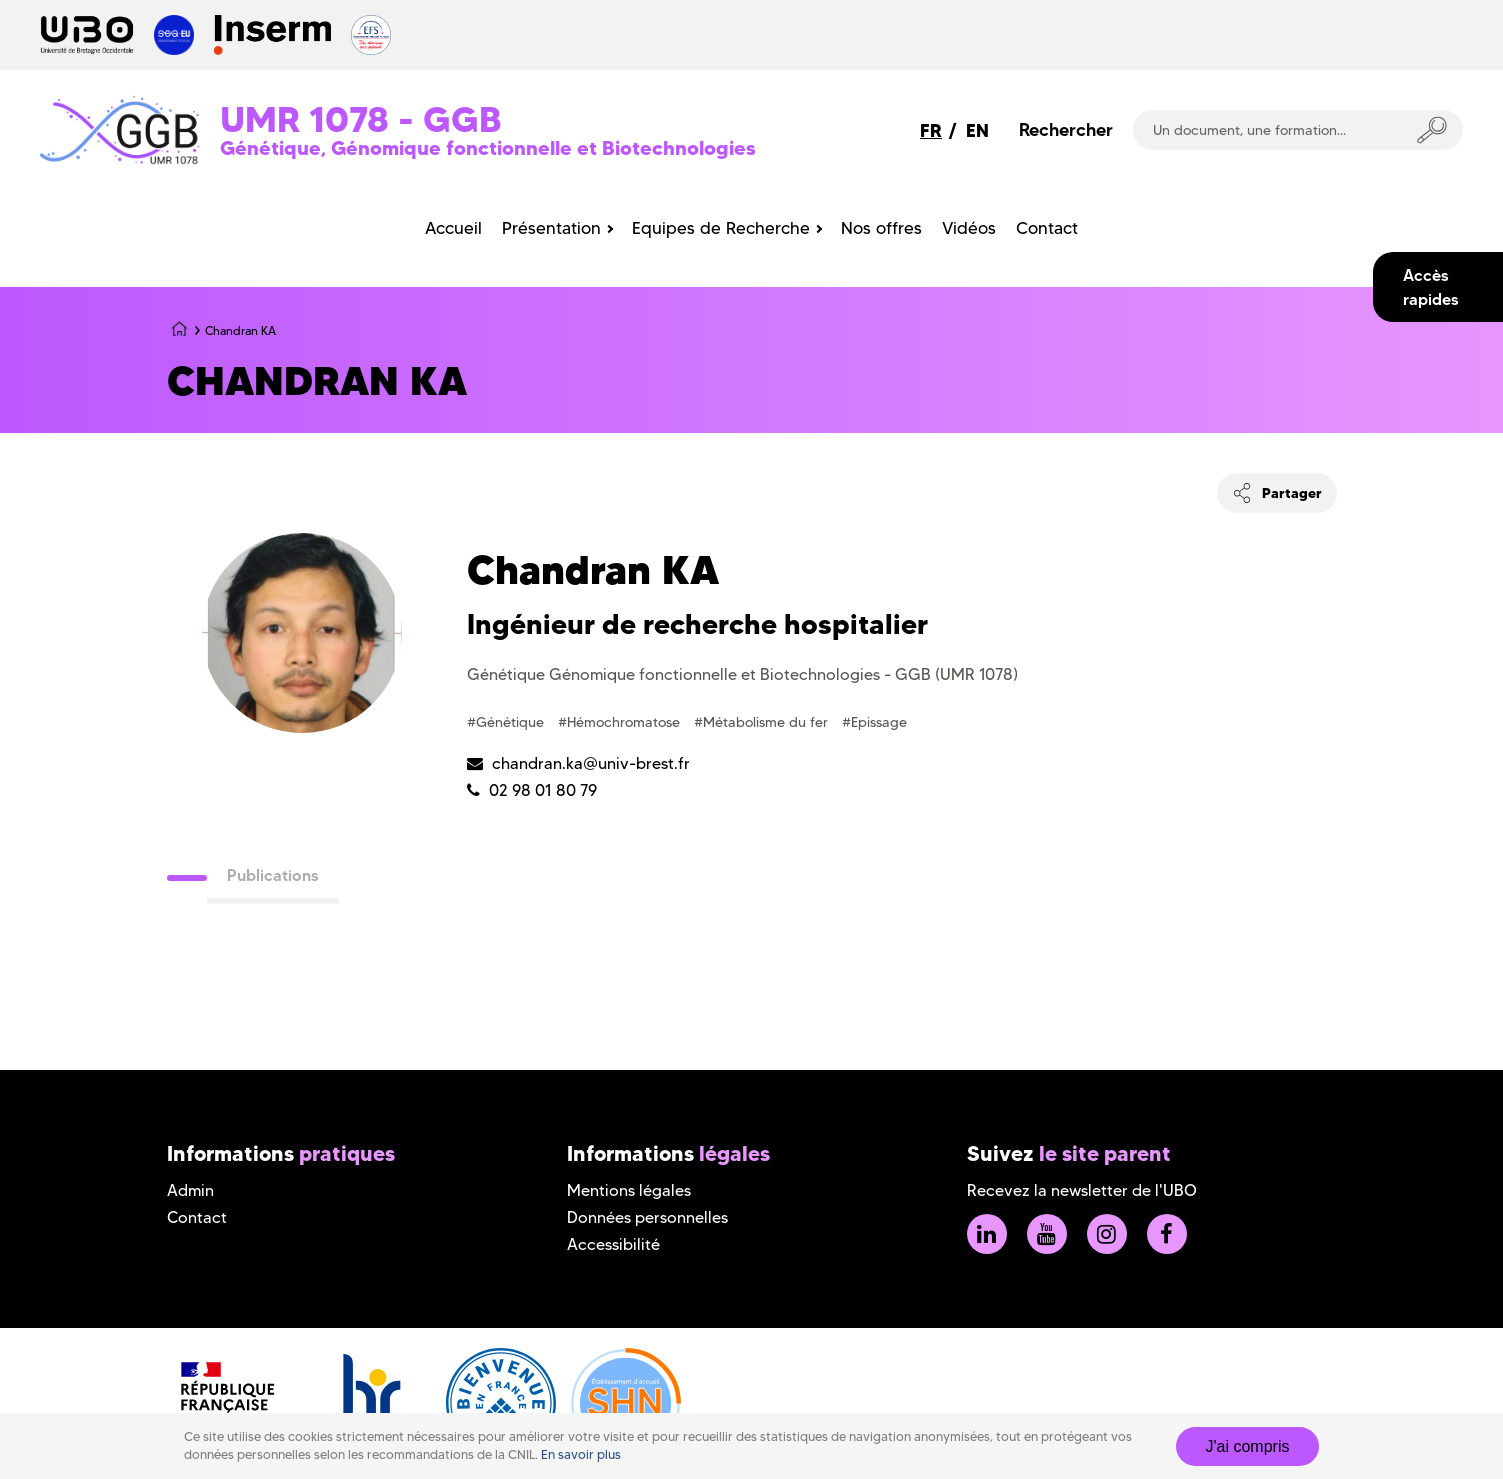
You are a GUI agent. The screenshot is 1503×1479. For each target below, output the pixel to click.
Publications (273, 875)
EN (977, 130)
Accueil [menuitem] (453, 228)
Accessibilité (613, 1244)
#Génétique (507, 722)
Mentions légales (629, 1190)
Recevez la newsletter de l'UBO (1082, 1190)
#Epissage (874, 722)
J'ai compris (1248, 1446)
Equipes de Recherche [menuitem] (721, 228)
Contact (197, 1217)
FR (931, 130)
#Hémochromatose (621, 722)
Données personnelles (647, 1217)
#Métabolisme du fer (763, 722)
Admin (190, 1190)
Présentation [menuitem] (551, 228)
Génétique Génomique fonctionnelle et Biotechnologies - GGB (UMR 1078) (742, 674)
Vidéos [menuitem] (969, 228)
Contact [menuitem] (1047, 228)
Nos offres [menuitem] (881, 228)
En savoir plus (581, 1454)
